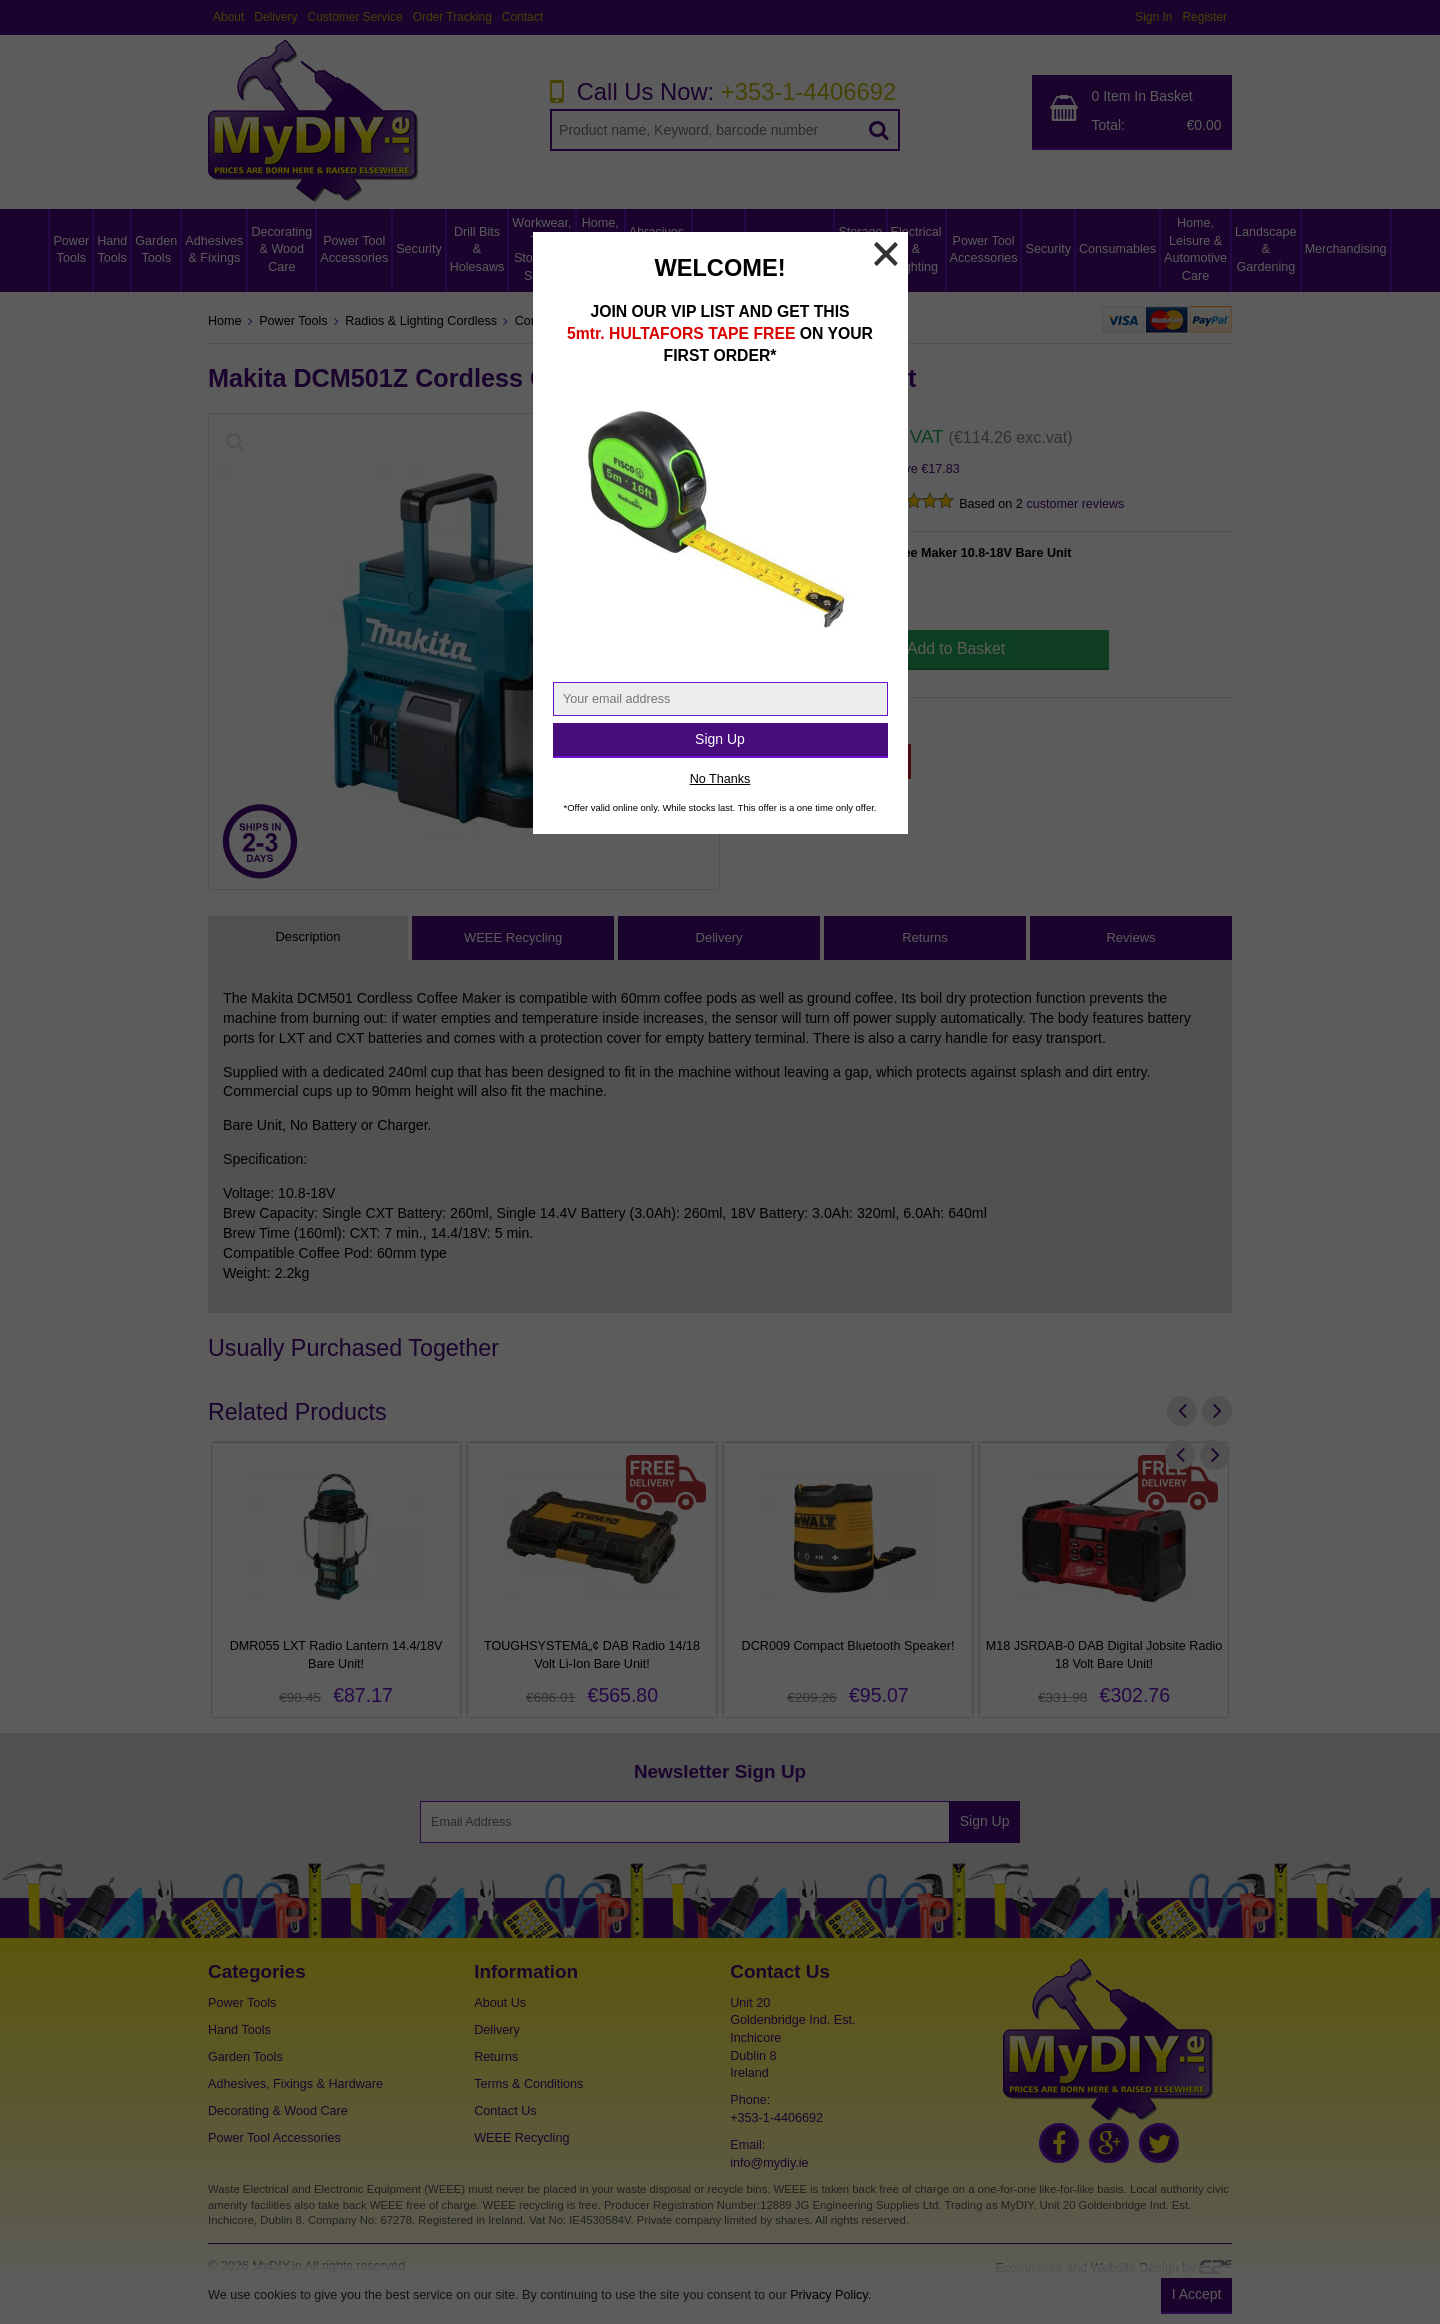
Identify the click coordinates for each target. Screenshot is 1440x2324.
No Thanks (720, 779)
